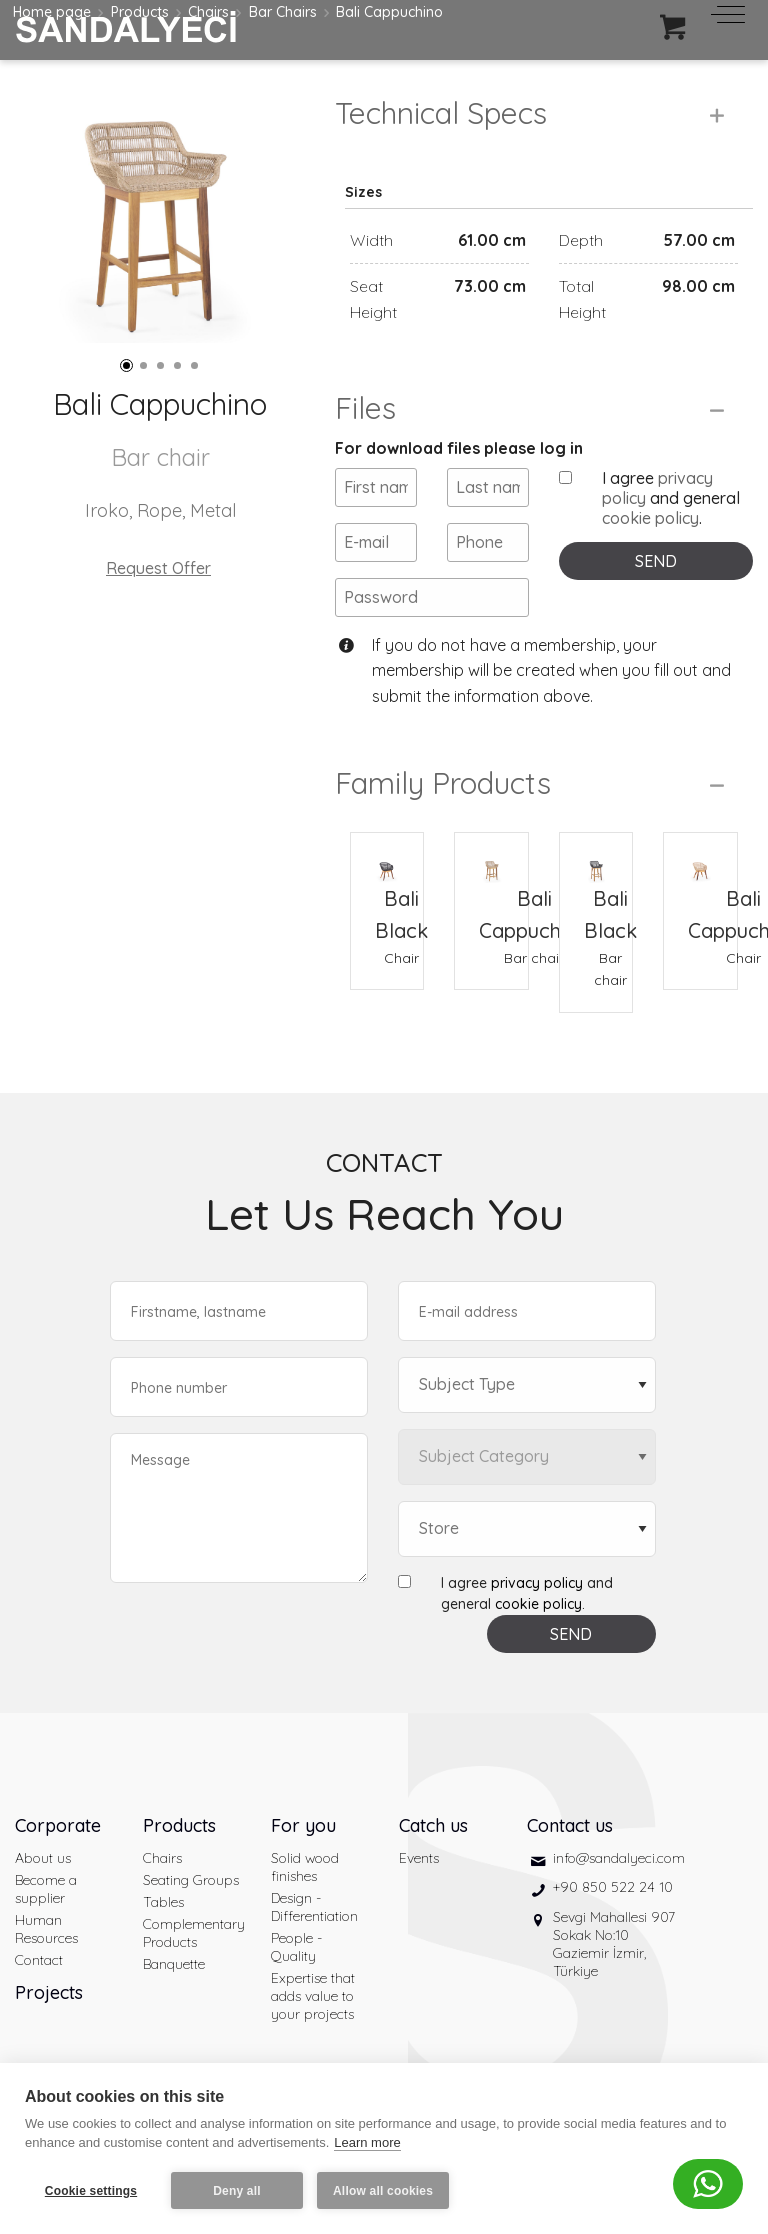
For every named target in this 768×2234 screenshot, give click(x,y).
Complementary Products (192, 1933)
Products (179, 1825)
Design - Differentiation (314, 1907)
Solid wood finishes (305, 1867)
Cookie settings (91, 2191)
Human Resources (46, 1929)
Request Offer (158, 568)
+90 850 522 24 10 (613, 1887)
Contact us (570, 1825)
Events (419, 1858)
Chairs (162, 1858)
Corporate (58, 1825)
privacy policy (537, 1583)
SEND (656, 561)
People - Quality (296, 1947)
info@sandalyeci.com (619, 1858)
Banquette (174, 1964)
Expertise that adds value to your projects (313, 1996)
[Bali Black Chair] (387, 858)
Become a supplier (46, 1889)
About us (43, 1858)
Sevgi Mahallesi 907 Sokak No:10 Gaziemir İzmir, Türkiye (614, 1944)
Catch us (433, 1825)
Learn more (367, 2142)
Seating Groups (191, 1880)
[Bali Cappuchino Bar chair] (491, 858)
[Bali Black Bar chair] (596, 858)
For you (303, 1825)
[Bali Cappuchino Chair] (700, 858)
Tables (163, 1902)
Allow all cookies (383, 2191)
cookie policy (650, 518)
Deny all (237, 2191)
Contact (39, 1960)
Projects (49, 1992)
